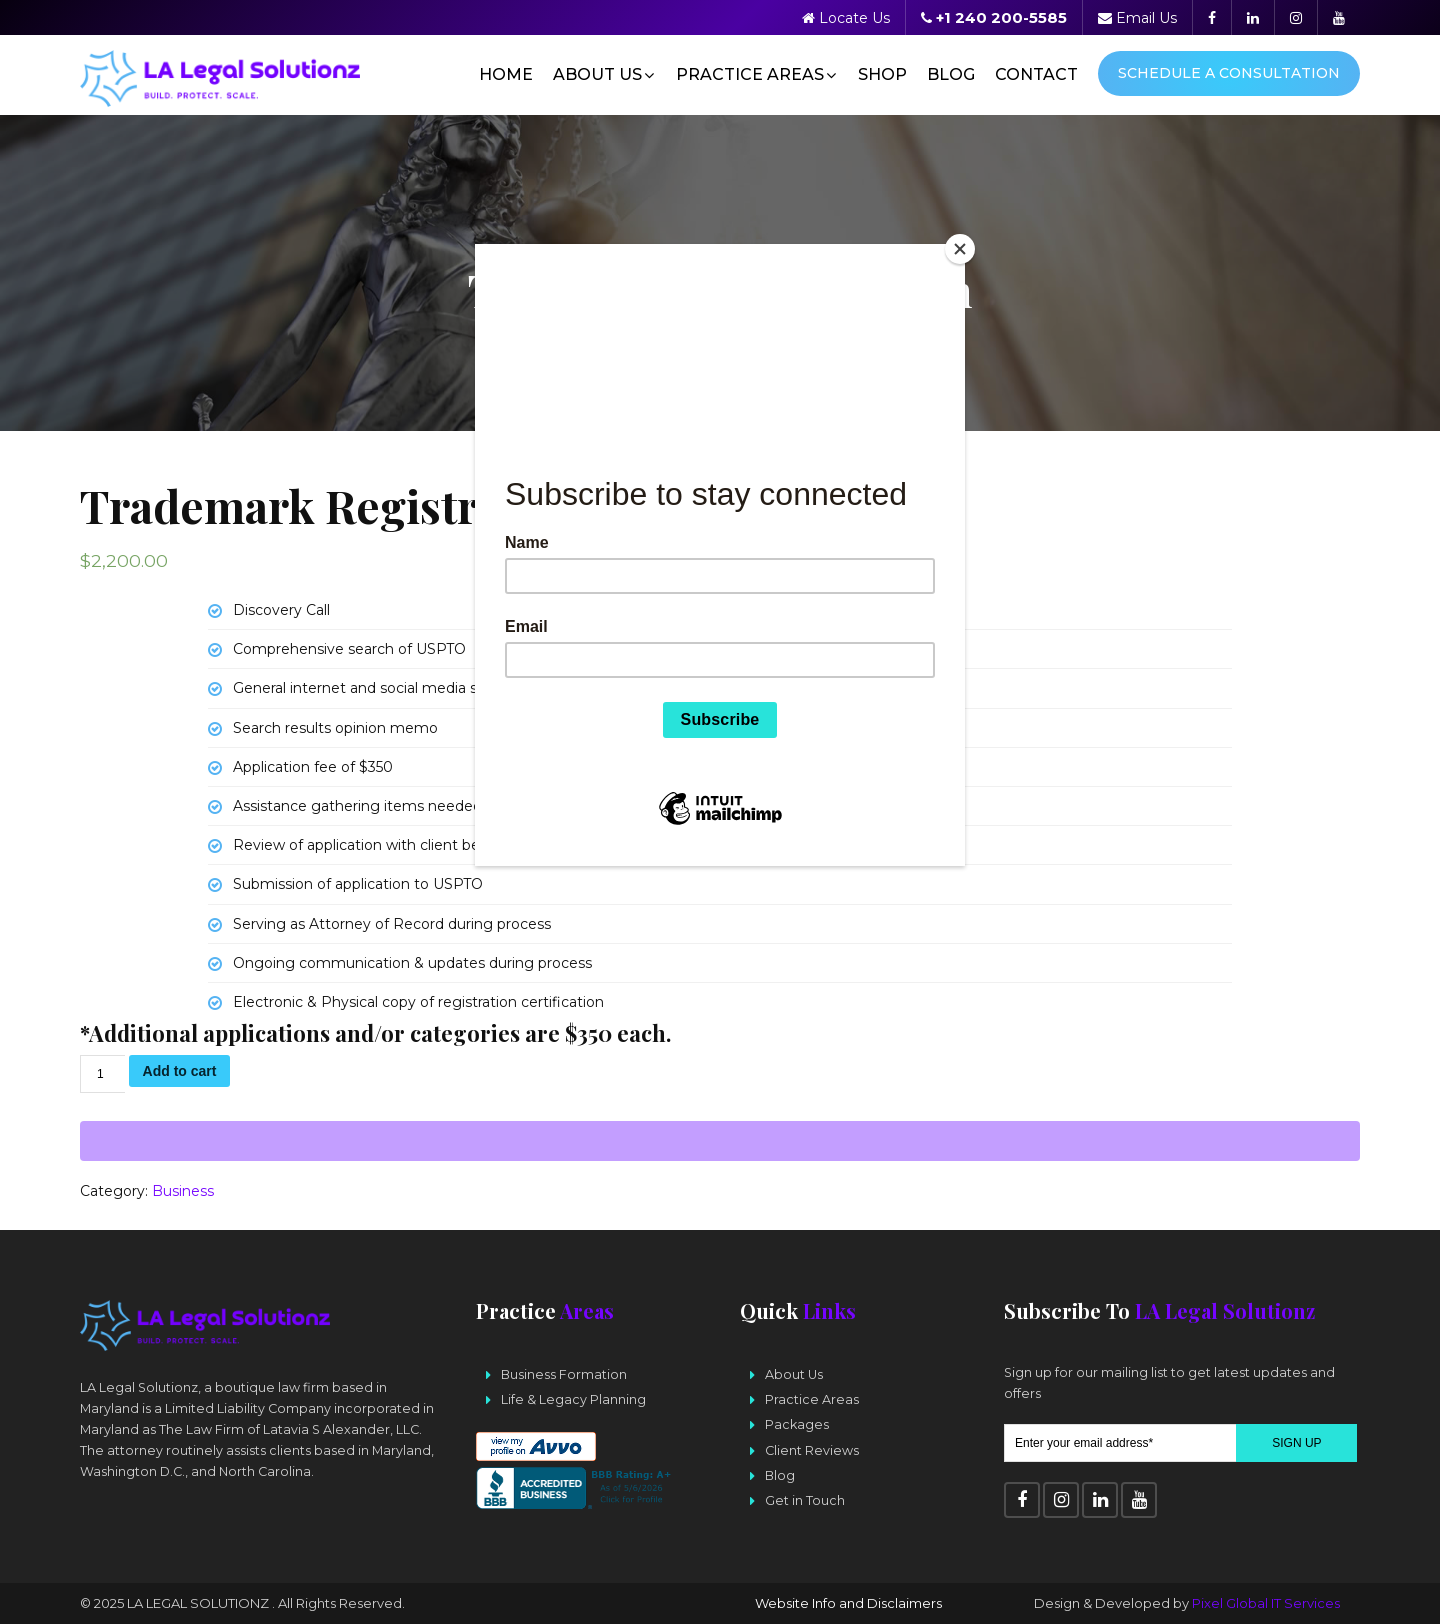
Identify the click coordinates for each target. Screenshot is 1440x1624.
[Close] (960, 249)
